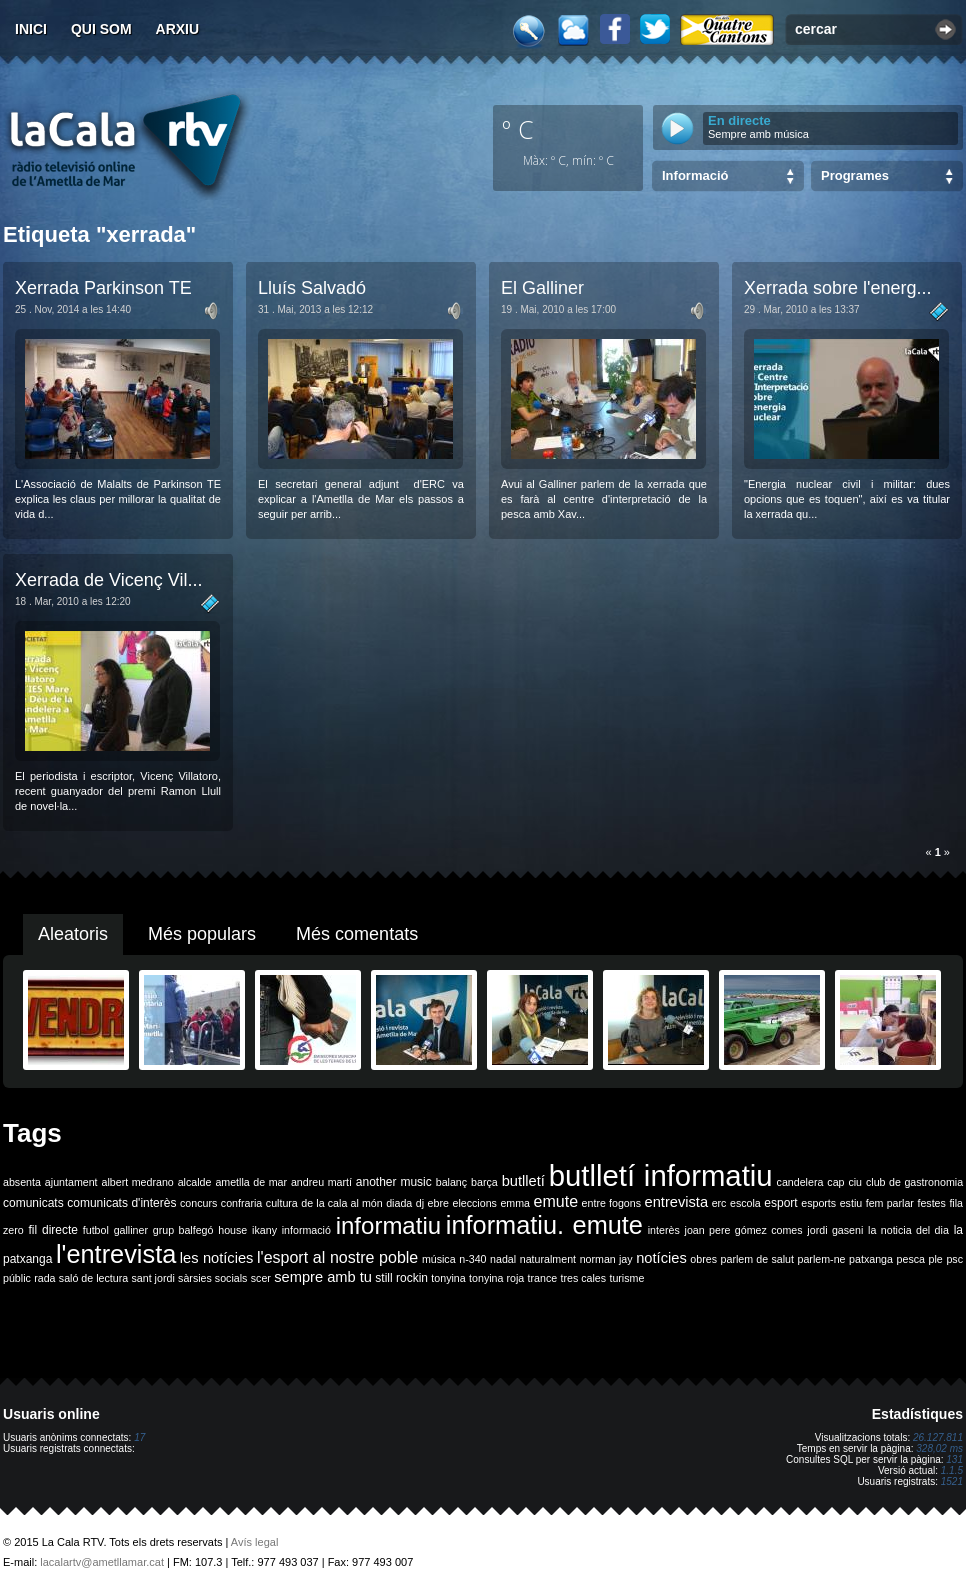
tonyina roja (496, 1278)
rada (44, 1278)
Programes (855, 175)
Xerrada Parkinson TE (103, 288)
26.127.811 (938, 1437)
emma (515, 1203)
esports (818, 1203)
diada (399, 1203)
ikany (264, 1230)
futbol (96, 1230)
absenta (22, 1182)
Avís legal (255, 1542)
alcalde (195, 1182)
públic (17, 1278)
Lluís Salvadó (312, 288)
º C (518, 129)
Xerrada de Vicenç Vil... (108, 580)
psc (954, 1259)
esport (780, 1203)
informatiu (388, 1225)
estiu (851, 1203)
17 (139, 1437)
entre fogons (611, 1203)
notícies (661, 1258)
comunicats (33, 1203)
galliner (131, 1230)
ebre (438, 1203)
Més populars (202, 934)
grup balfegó (183, 1230)
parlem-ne (822, 1259)
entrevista (677, 1202)
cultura (282, 1203)
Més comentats (357, 934)
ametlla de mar (251, 1182)
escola (745, 1203)
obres (703, 1259)
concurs (198, 1203)
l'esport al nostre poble (337, 1257)
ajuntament (71, 1182)
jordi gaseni (835, 1230)
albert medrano (138, 1182)
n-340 (472, 1259)
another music (394, 1182)
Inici (31, 29)
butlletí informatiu (661, 1175)
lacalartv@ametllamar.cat (102, 1562)
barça (484, 1182)
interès (664, 1230)
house (232, 1230)
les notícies (217, 1258)
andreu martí (321, 1182)
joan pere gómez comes (744, 1230)
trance (543, 1278)
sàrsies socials (212, 1278)
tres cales (583, 1278)
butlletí (523, 1181)
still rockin (401, 1278)
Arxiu (178, 29)
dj (420, 1203)
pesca (911, 1259)
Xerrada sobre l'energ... (838, 288)
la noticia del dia (908, 1230)
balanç (451, 1182)
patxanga (871, 1259)
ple (936, 1259)
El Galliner (542, 288)
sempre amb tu (323, 1277)
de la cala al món (341, 1203)
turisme (626, 1278)
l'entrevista (116, 1254)
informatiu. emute (544, 1225)
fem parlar (890, 1203)
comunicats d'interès (121, 1203)
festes (931, 1203)
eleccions (474, 1203)
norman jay (606, 1259)
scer (261, 1278)
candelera (800, 1182)
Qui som (101, 29)
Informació (695, 175)
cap (835, 1182)
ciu (855, 1182)
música (439, 1259)
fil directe (53, 1230)
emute (556, 1201)
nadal (503, 1259)
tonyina (448, 1278)
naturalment (548, 1259)
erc (719, 1203)
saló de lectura (93, 1278)
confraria (241, 1203)
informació (306, 1230)
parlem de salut (757, 1259)
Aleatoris (73, 934)
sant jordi (153, 1278)
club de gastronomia (914, 1182)
